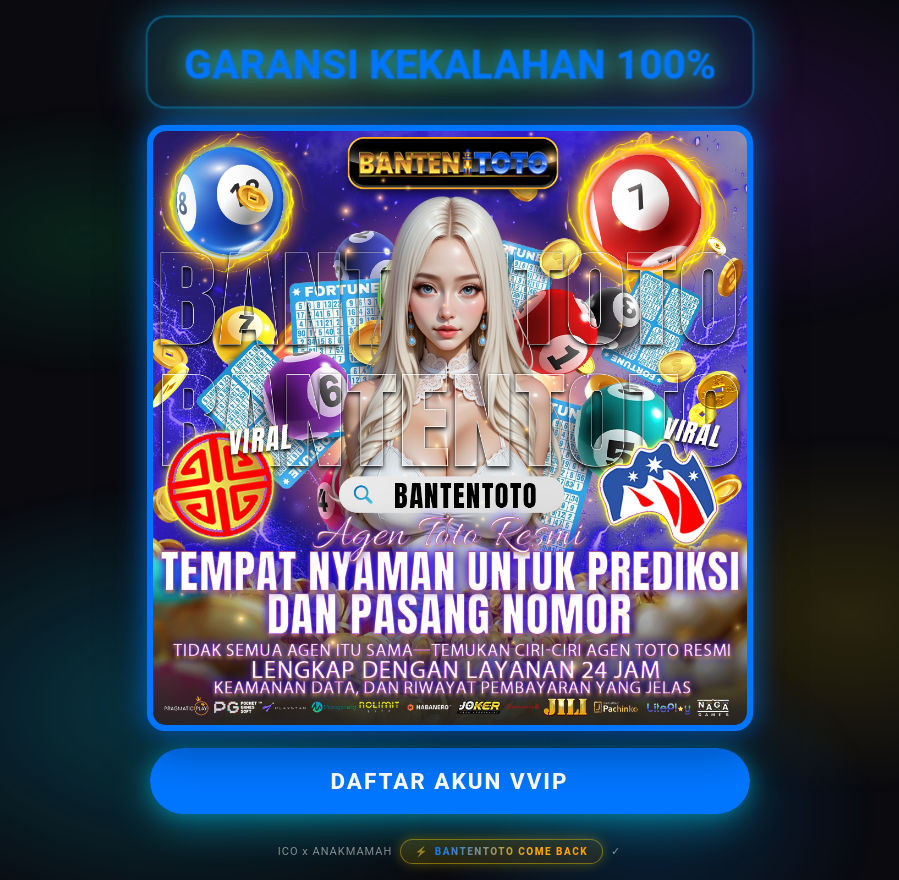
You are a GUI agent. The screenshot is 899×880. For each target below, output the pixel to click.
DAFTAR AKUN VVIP (449, 781)
